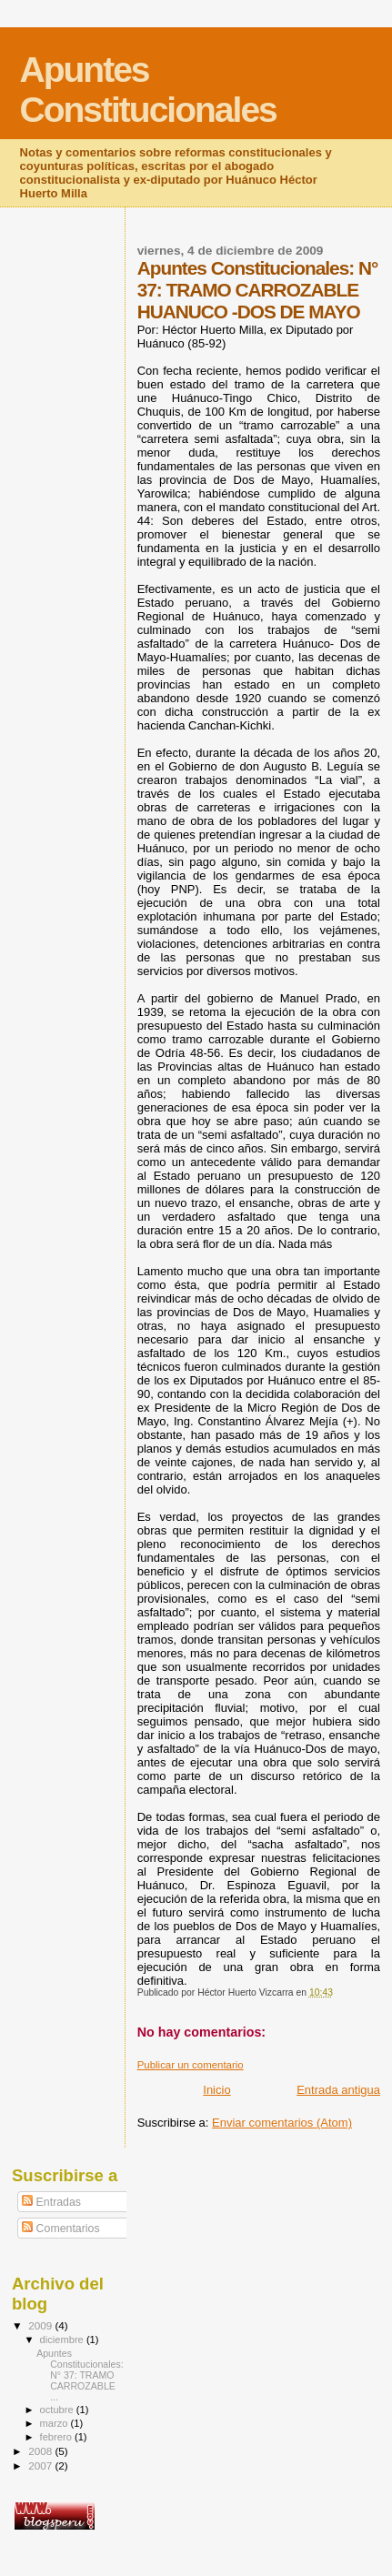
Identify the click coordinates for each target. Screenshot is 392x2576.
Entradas (51, 2202)
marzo (55, 2423)
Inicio (216, 2090)
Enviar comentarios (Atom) (282, 2122)
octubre (58, 2409)
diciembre (63, 2339)
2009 (41, 2325)
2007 (41, 2465)
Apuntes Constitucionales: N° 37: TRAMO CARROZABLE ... (80, 2375)
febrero (57, 2436)
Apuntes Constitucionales (148, 89)
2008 (41, 2451)
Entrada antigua (338, 2090)
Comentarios (60, 2228)
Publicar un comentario (190, 2064)
